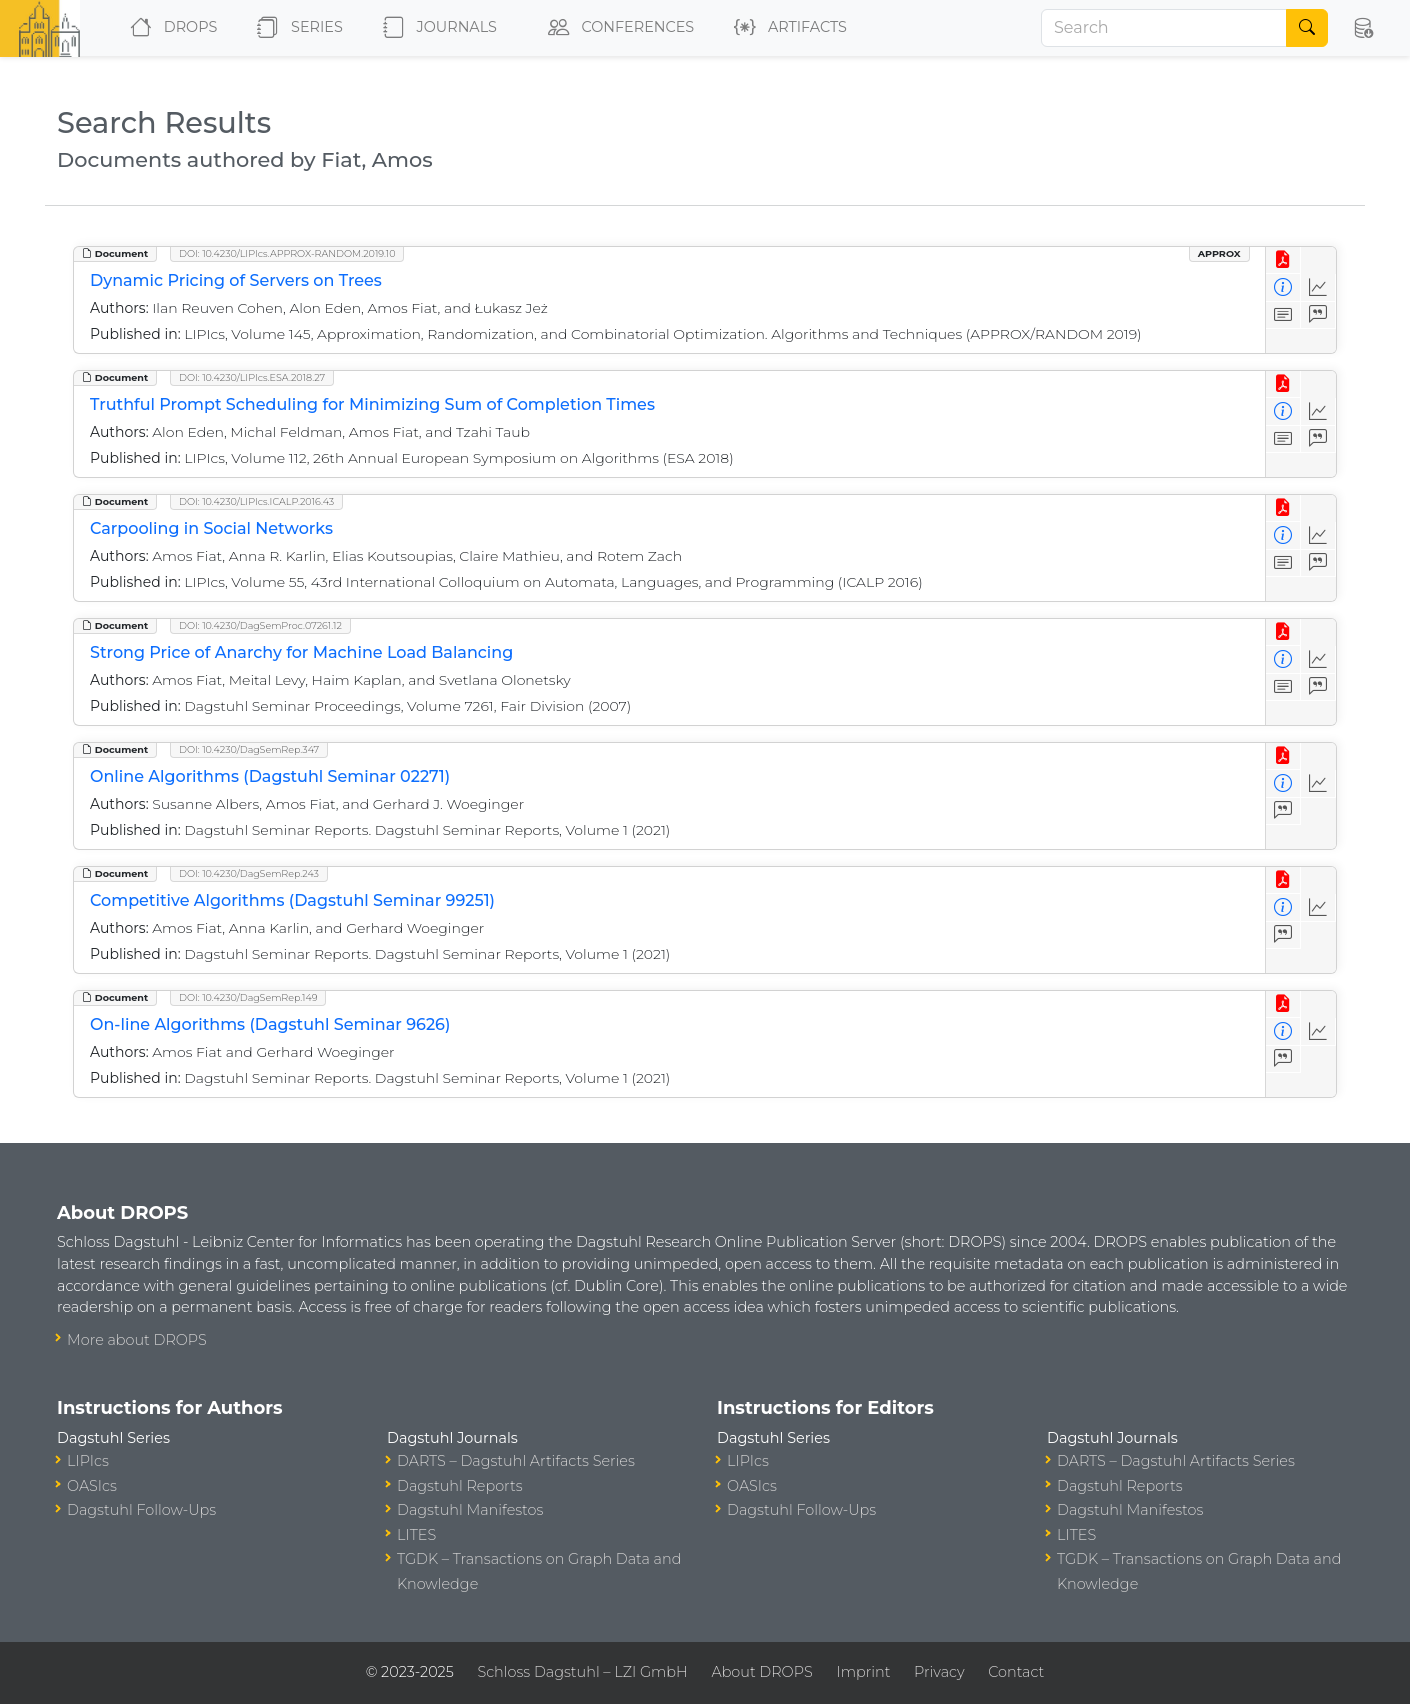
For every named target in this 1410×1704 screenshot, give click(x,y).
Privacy (939, 1672)
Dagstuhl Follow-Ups (141, 1510)
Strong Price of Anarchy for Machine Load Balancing (301, 652)
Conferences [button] (617, 28)
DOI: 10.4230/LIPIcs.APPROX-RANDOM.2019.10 (287, 253)
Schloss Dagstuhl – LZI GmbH (582, 1672)
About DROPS (761, 1672)
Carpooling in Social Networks (211, 528)
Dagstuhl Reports (460, 1486)
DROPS (169, 28)
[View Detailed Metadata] (1283, 287)
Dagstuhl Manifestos (470, 1510)
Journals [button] (436, 28)
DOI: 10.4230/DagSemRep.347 (249, 749)
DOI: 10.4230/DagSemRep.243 (249, 873)
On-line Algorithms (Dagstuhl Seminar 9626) (270, 1024)
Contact (1016, 1672)
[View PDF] (1283, 260)
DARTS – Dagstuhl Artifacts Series (516, 1461)
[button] (1363, 28)
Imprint (863, 1672)
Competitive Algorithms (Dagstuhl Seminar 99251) (292, 900)
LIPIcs (88, 1461)
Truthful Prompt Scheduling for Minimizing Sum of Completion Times (372, 404)
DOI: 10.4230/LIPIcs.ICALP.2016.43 (256, 501)
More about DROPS (137, 1340)
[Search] (1164, 28)
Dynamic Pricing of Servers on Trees (236, 280)
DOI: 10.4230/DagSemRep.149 (248, 997)
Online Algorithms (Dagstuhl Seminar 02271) (270, 776)
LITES (416, 1535)
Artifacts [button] (786, 28)
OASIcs (92, 1486)
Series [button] (295, 28)
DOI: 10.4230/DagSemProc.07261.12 (260, 625)
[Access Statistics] (1318, 287)
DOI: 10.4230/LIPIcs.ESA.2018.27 (252, 377)
